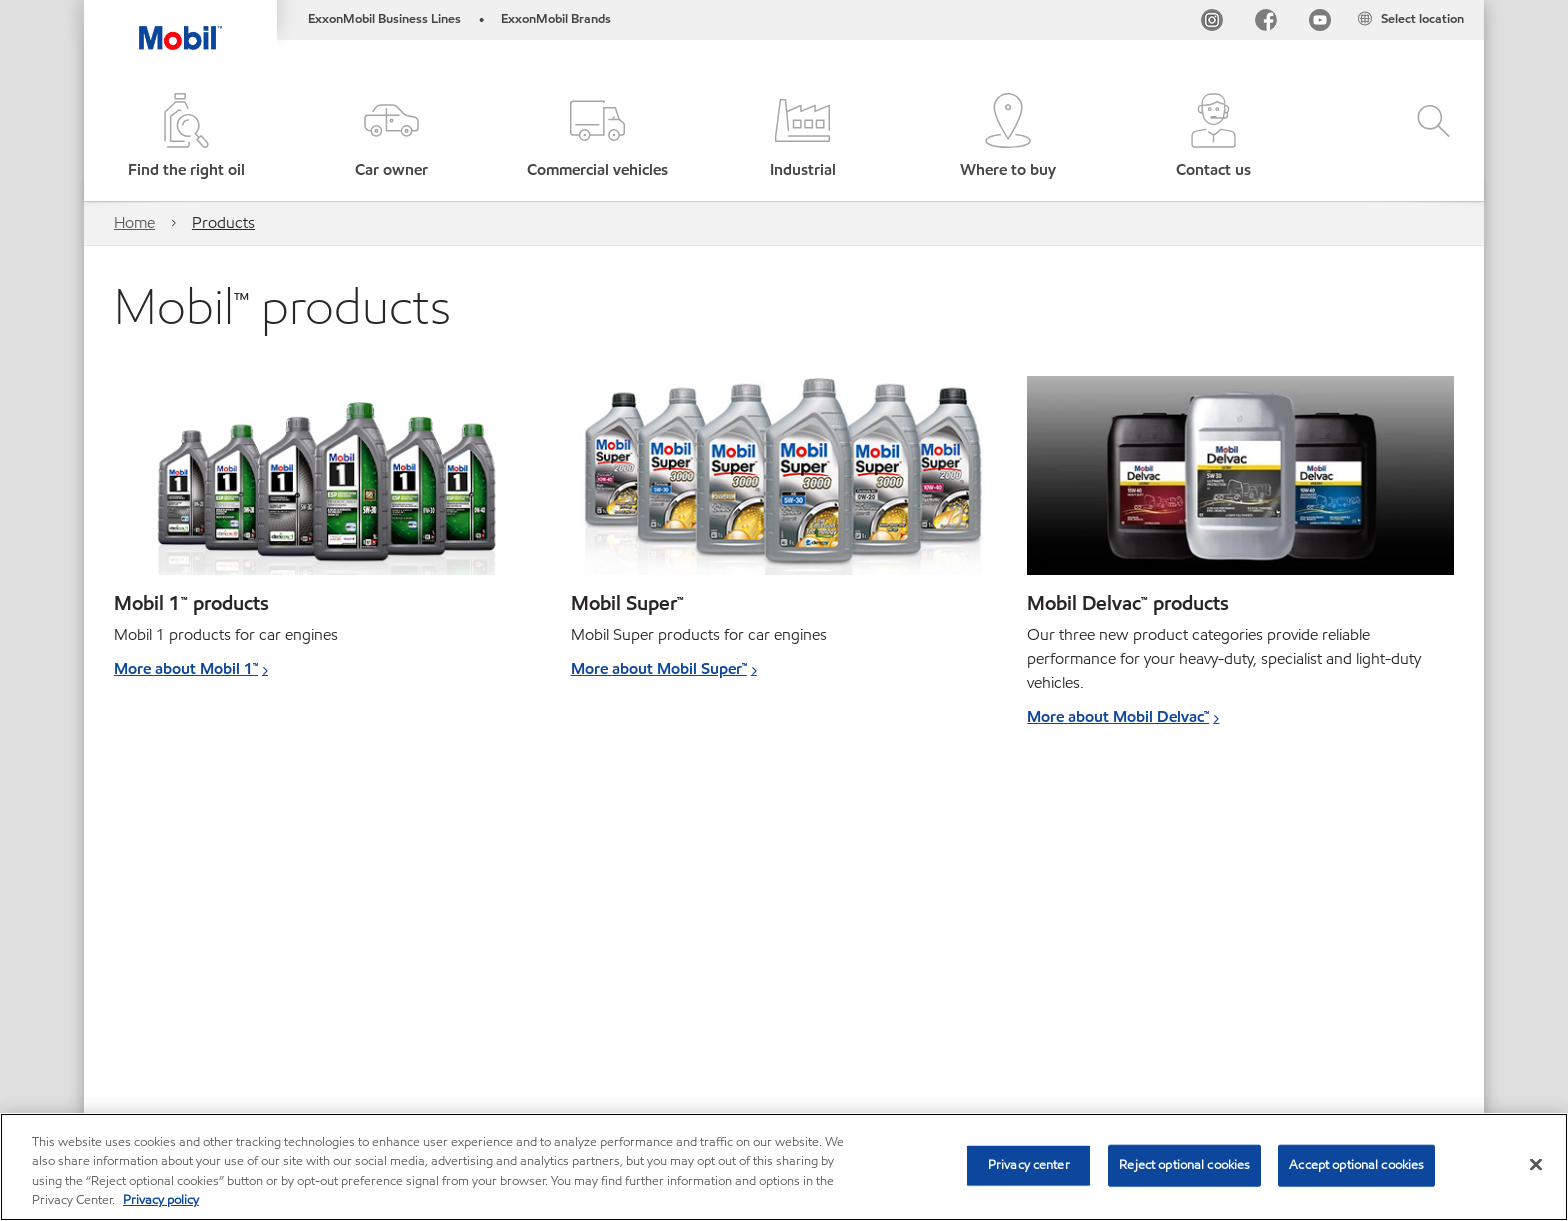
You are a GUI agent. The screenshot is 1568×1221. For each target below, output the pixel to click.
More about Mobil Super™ (659, 668)
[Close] (1536, 1164)
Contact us (311, 1025)
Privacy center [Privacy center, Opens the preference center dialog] (1029, 1165)
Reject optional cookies (1184, 1165)
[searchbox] (1233, 1028)
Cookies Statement (439, 1025)
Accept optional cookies (1356, 1165)
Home (134, 222)
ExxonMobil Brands (556, 19)
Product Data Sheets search (726, 1025)
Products (223, 222)
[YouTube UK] (1320, 23)
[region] (784, 1167)
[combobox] (1253, 1028)
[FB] (1266, 23)
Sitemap (142, 1025)
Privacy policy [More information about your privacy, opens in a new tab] (161, 1200)
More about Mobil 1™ (186, 668)
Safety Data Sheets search (925, 1025)
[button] (391, 137)
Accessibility (570, 1025)
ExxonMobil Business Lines (384, 19)
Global (222, 1025)
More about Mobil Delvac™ (1118, 716)
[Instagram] (1212, 23)
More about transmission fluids (222, 886)
